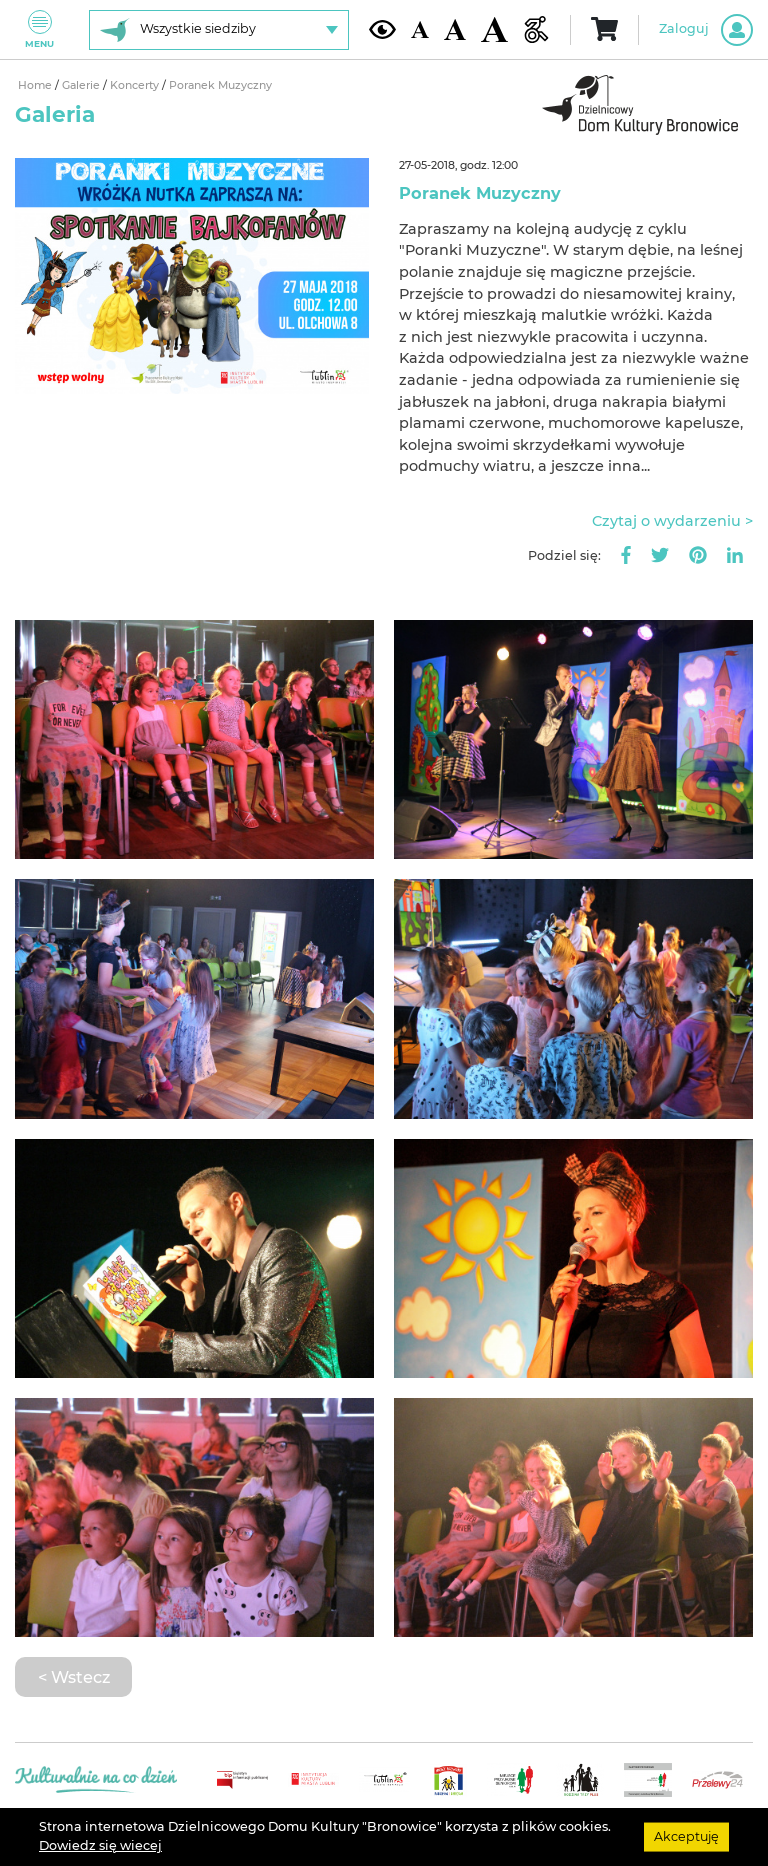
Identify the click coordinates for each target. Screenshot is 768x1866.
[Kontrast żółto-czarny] (382, 29)
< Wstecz (74, 1677)
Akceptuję (686, 1836)
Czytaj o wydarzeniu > (672, 521)
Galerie (82, 85)
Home (36, 85)
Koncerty (136, 85)
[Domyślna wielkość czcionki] (420, 29)
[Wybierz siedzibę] (219, 30)
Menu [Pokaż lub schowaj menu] (39, 29)
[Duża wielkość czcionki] (494, 30)
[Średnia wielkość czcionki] (455, 29)
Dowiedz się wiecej (100, 1845)
